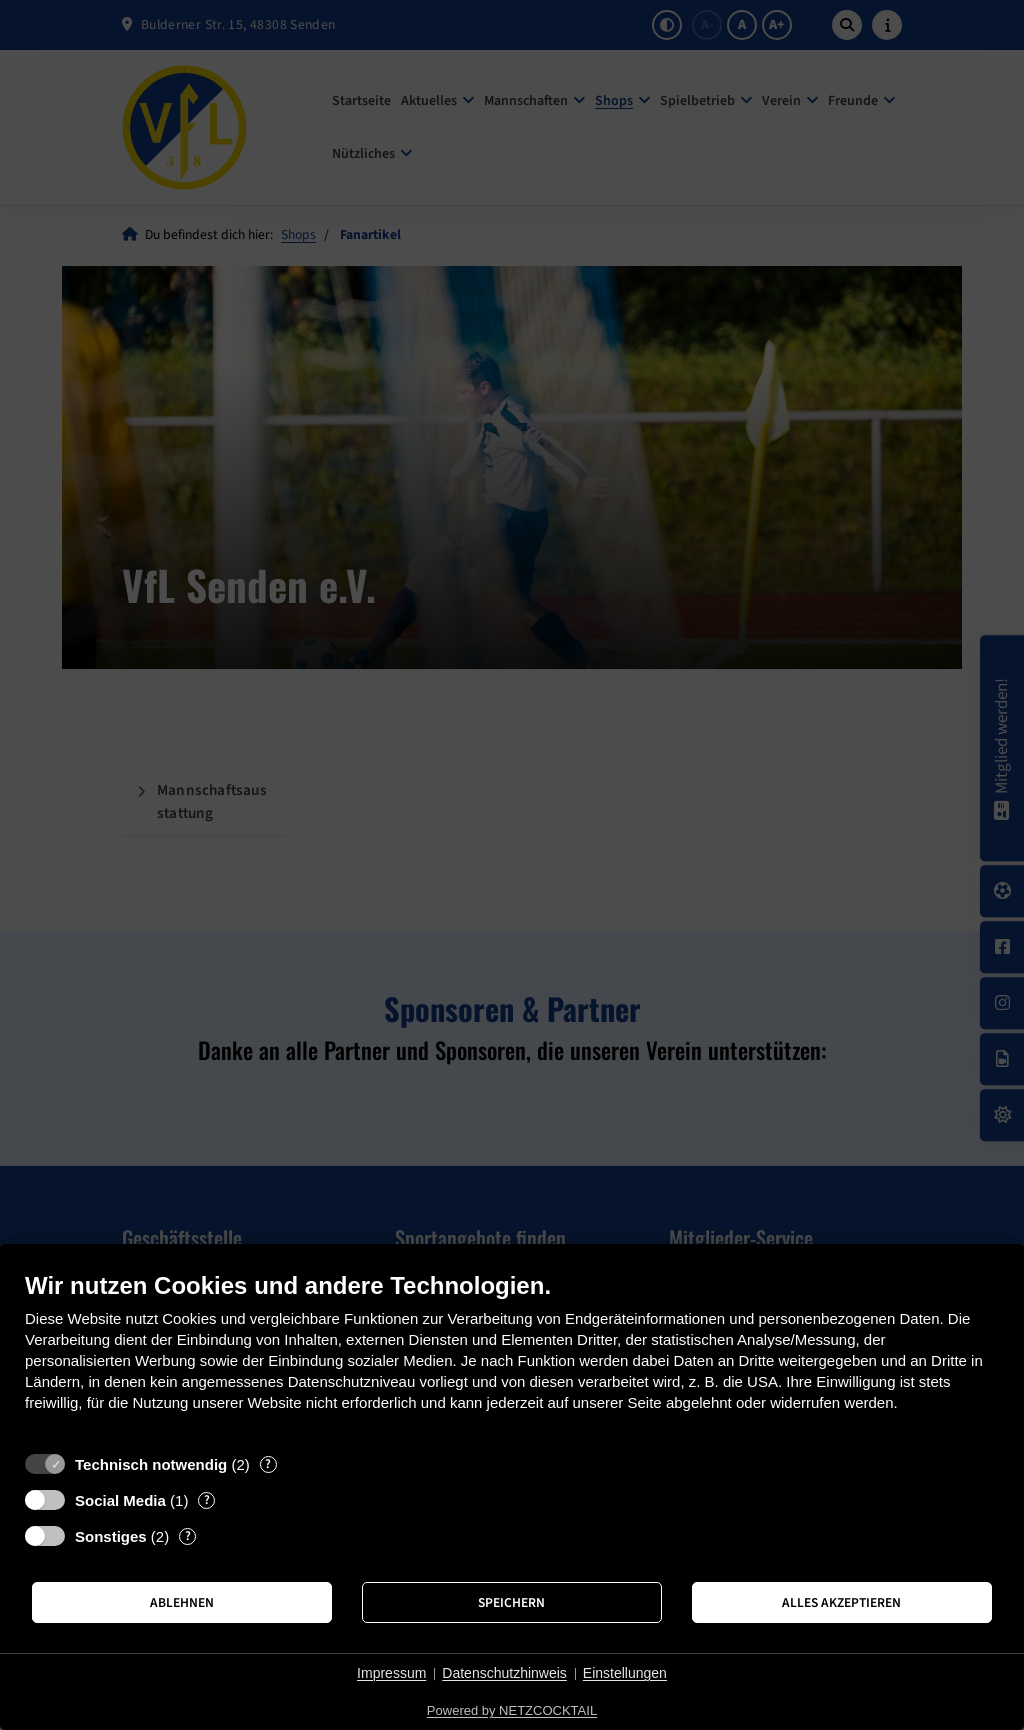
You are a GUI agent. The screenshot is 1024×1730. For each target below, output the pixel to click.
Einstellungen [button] (625, 1673)
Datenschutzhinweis (504, 1673)
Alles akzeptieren (841, 1602)
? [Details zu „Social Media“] (207, 1500)
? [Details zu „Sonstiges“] (188, 1536)
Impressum (391, 1673)
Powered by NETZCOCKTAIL (512, 1710)
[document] (512, 1356)
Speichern (511, 1602)
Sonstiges (111, 1536)
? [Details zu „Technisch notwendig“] (268, 1464)
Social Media (120, 1500)
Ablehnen (182, 1602)
